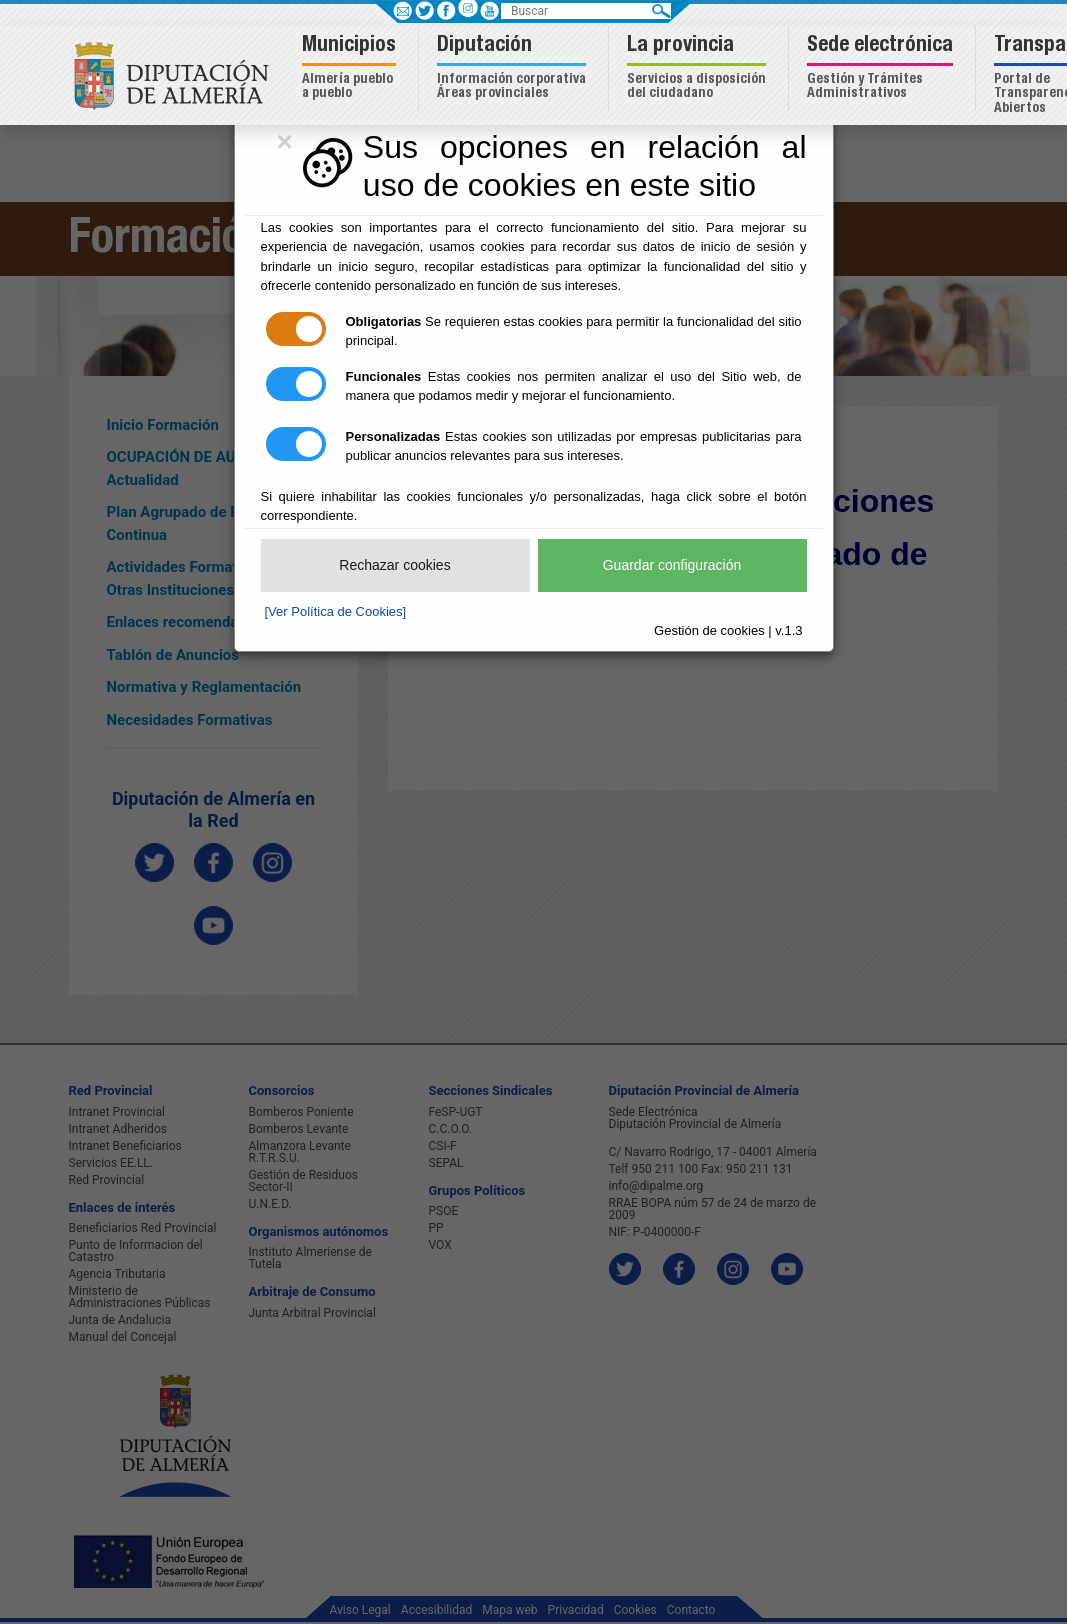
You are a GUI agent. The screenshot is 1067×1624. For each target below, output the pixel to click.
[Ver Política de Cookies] (336, 611)
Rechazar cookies (394, 565)
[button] (351, 68)
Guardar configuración (672, 565)
